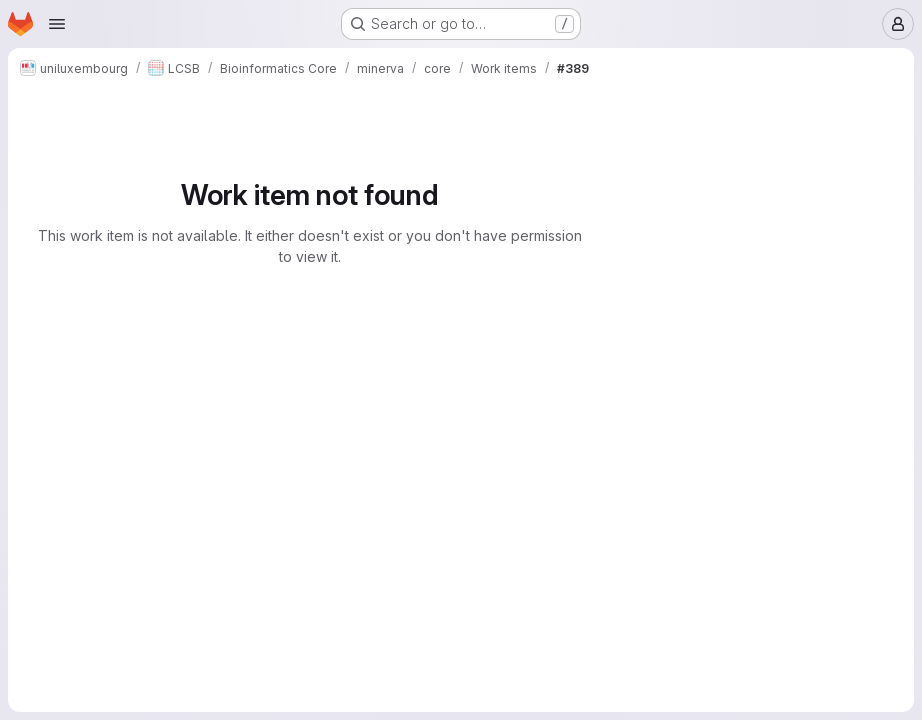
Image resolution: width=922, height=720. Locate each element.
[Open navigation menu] (57, 24)
